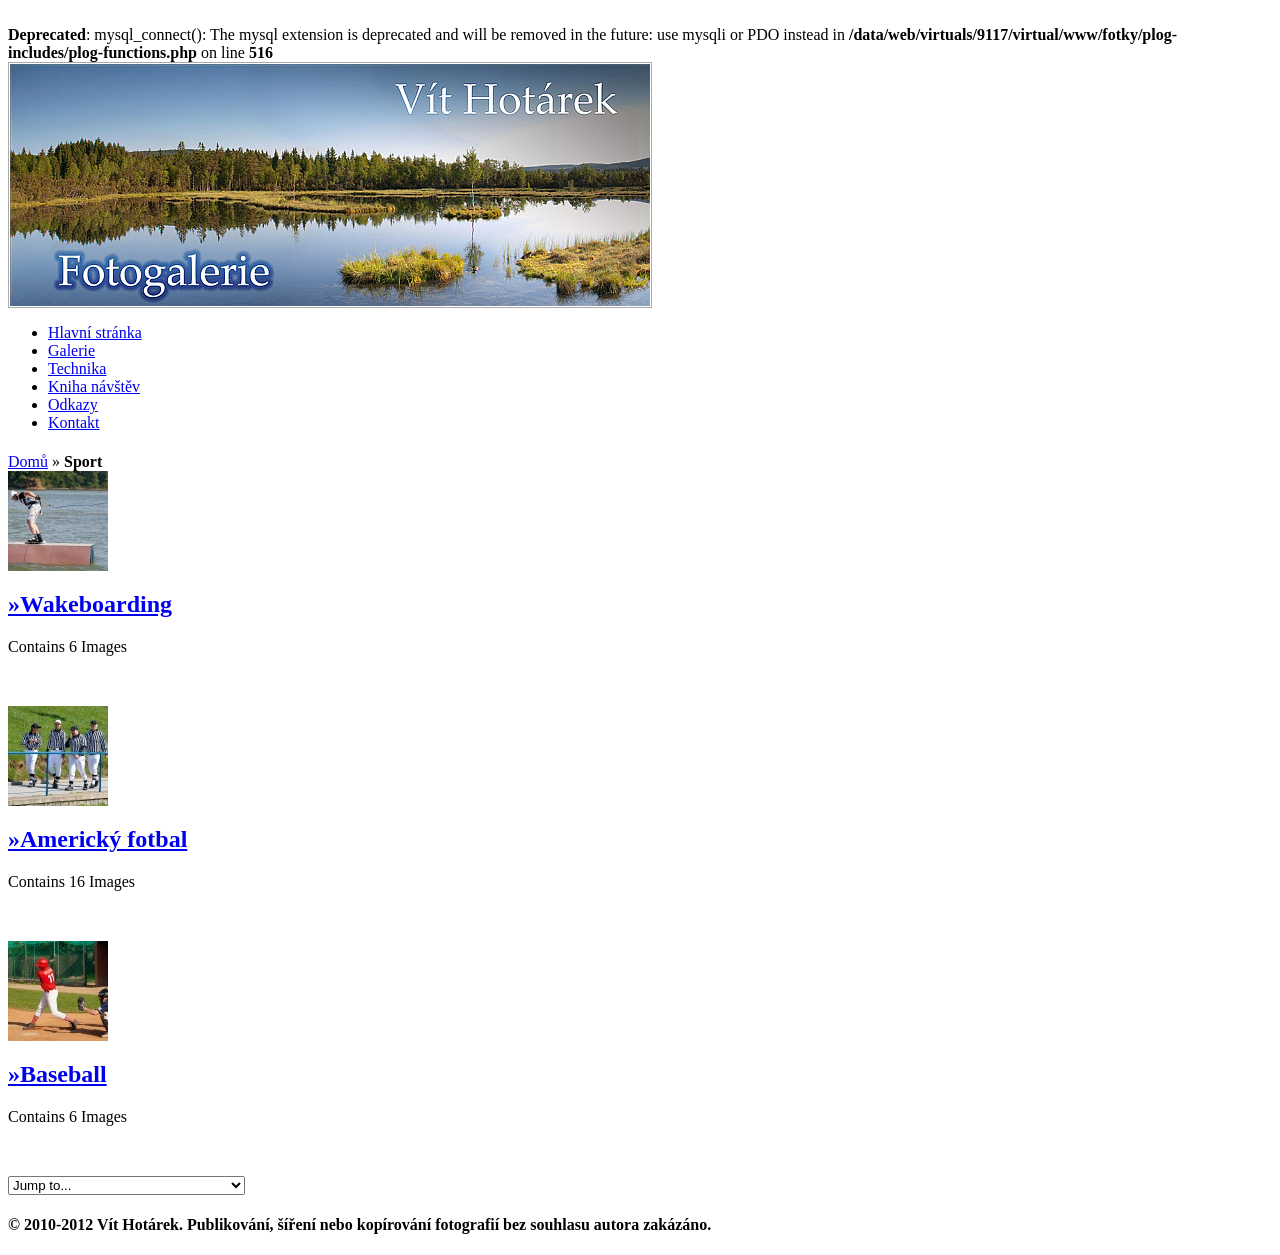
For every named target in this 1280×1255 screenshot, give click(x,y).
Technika (77, 368)
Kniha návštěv (94, 386)
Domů (28, 461)
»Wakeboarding (90, 604)
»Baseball (57, 1074)
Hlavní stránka (95, 332)
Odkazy (73, 404)
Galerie (71, 350)
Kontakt (74, 422)
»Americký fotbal (97, 839)
